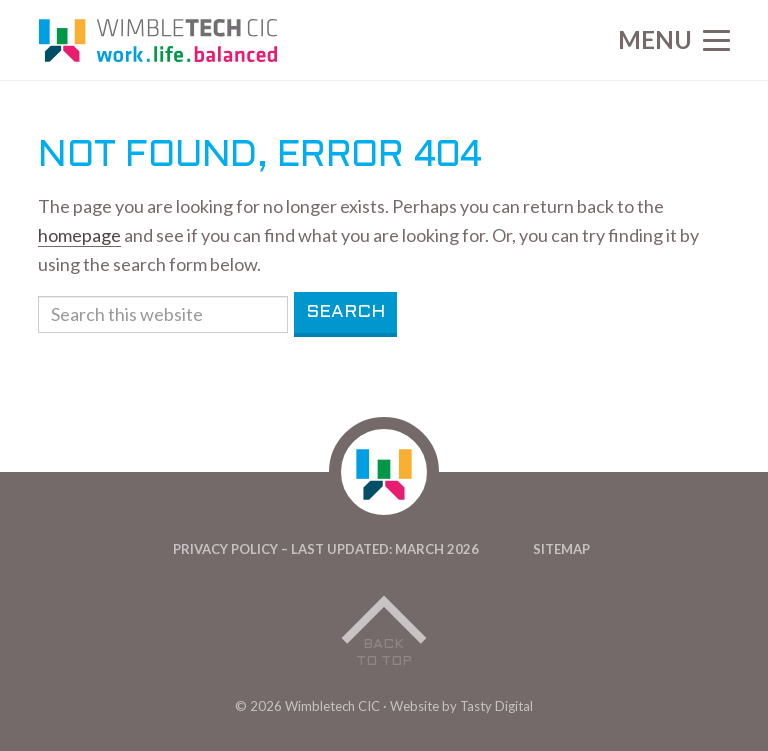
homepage (79, 235)
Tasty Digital (496, 706)
